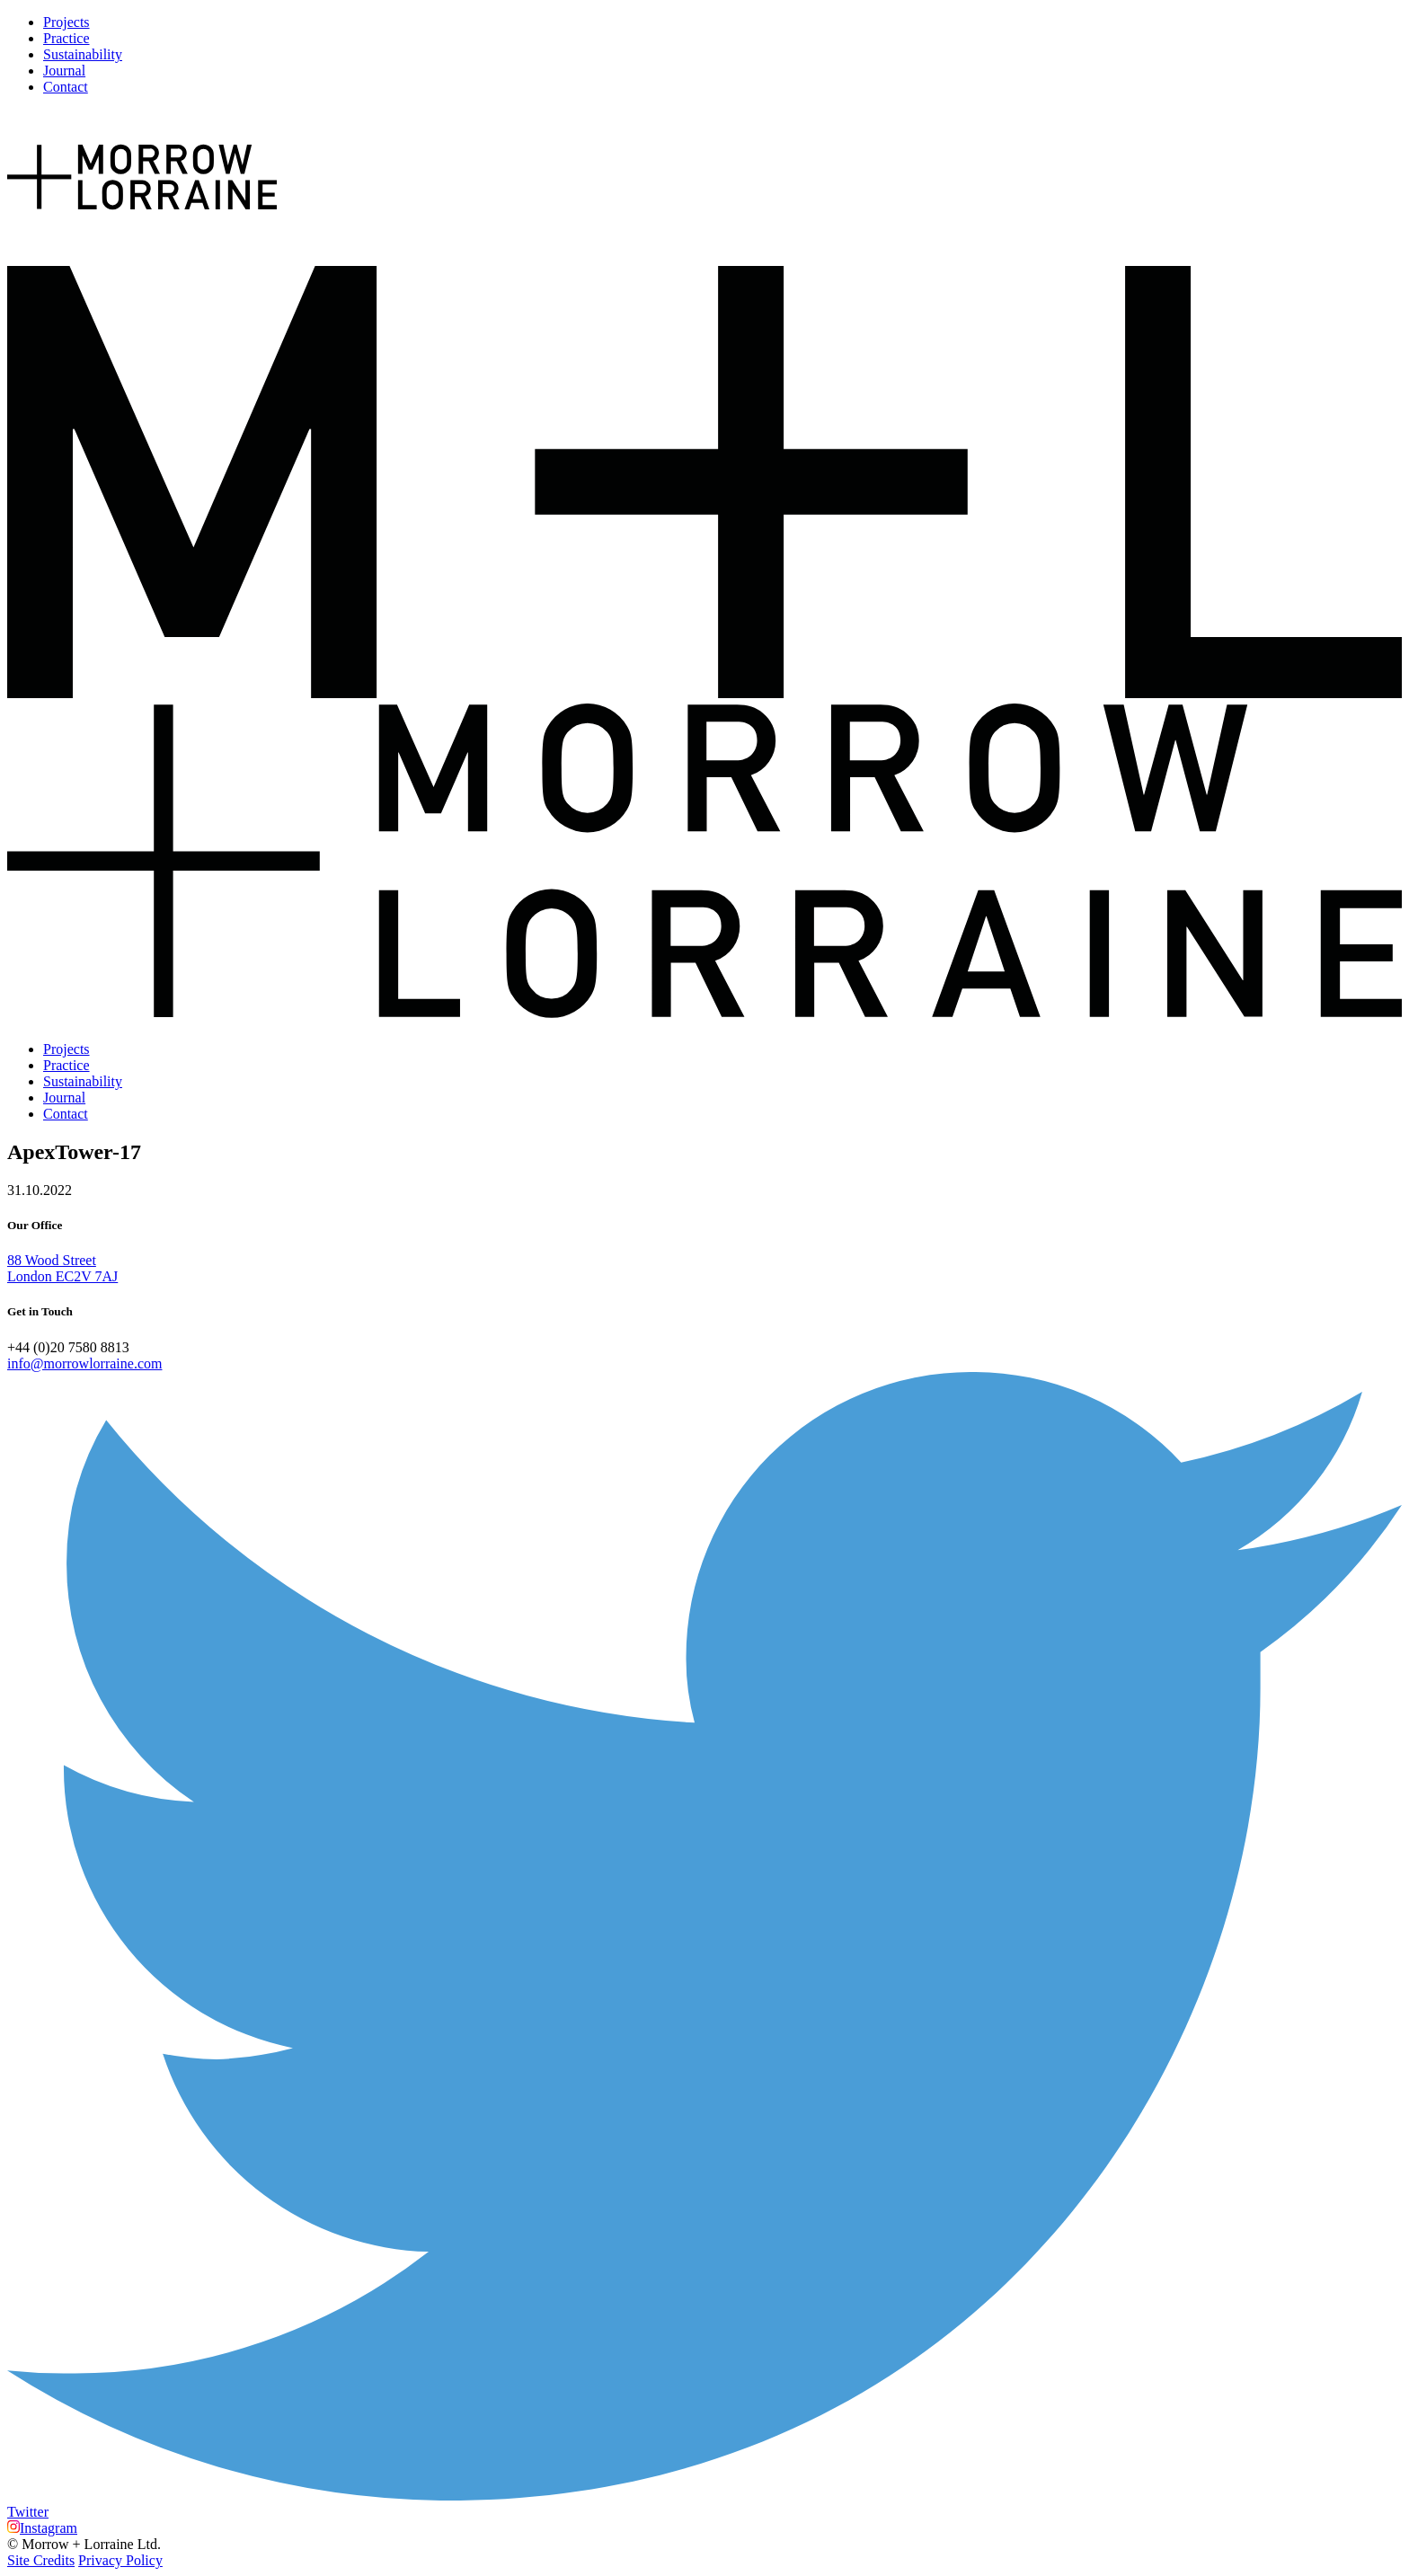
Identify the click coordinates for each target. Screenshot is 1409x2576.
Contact (65, 86)
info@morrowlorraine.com (84, 1363)
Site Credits (41, 2560)
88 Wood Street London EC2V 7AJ (62, 1268)
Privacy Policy (120, 2560)
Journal (64, 70)
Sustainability (82, 54)
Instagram (42, 2528)
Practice (66, 38)
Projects (66, 22)
